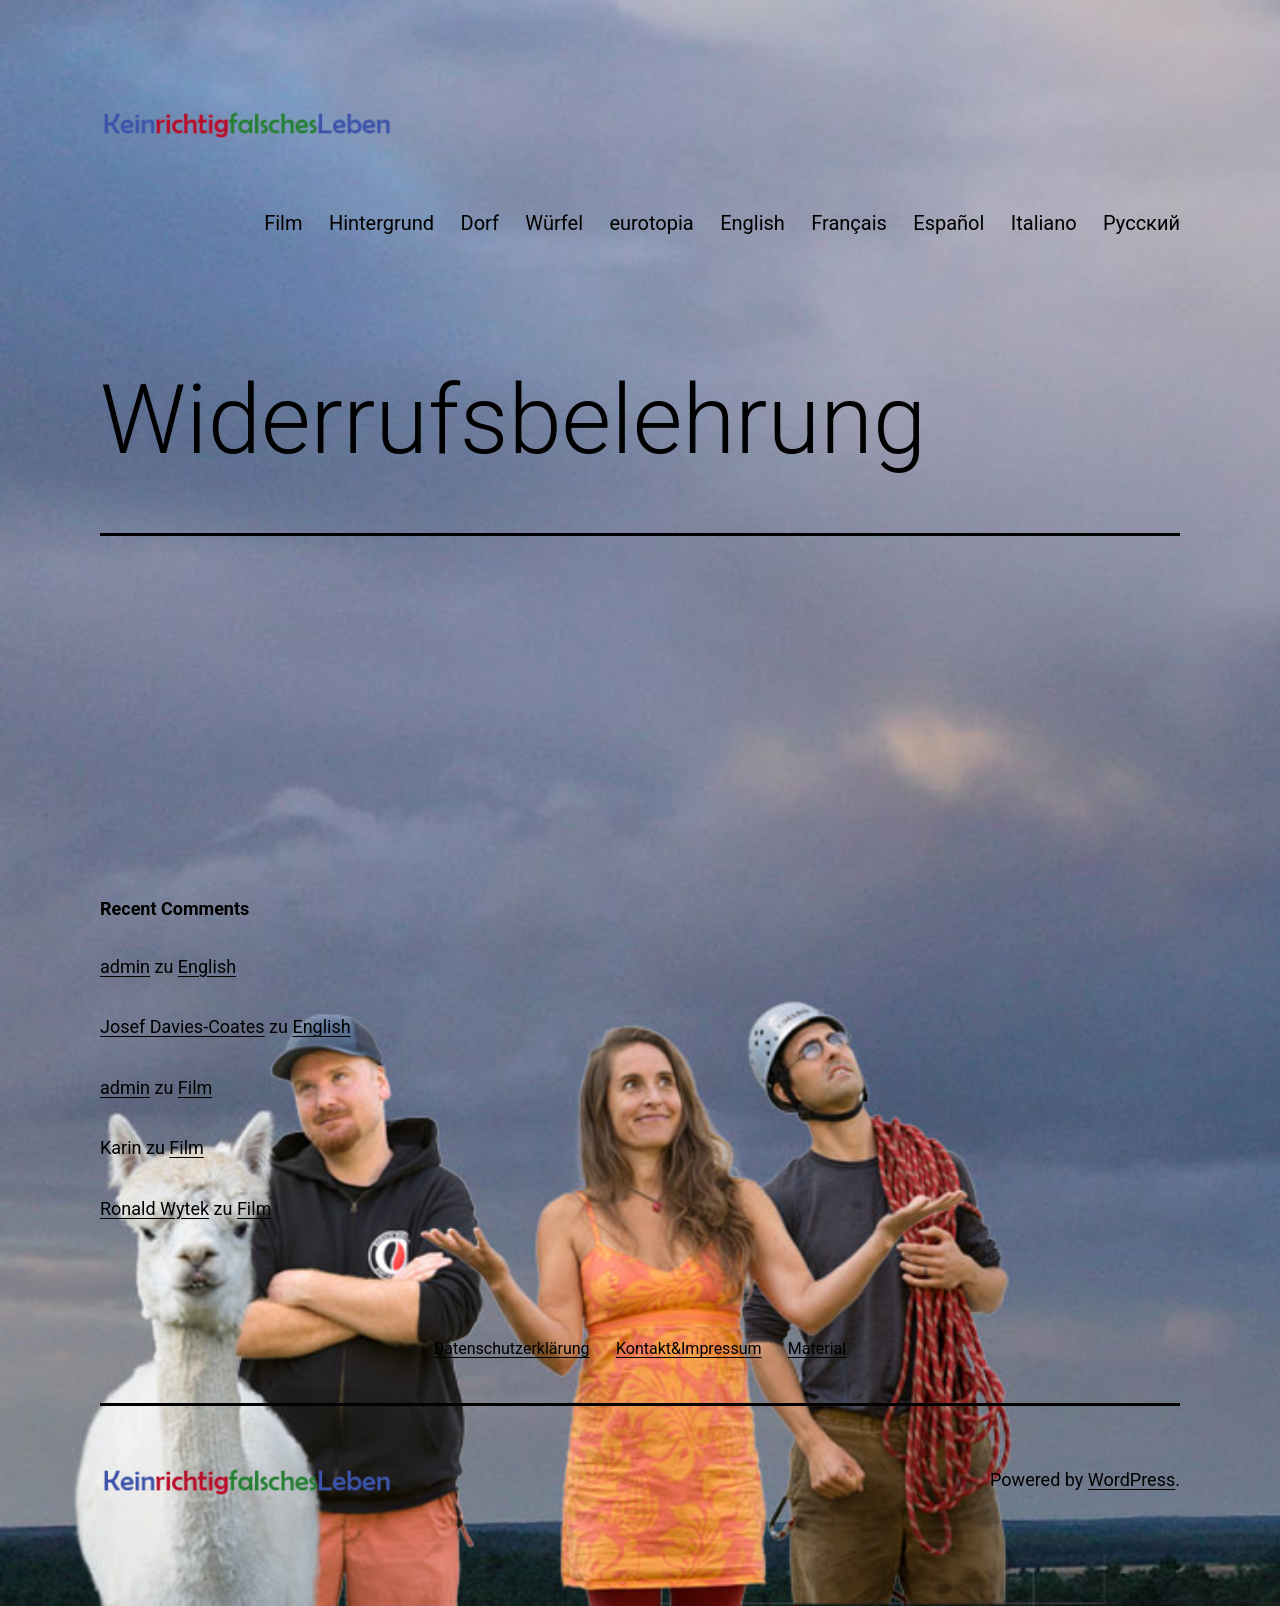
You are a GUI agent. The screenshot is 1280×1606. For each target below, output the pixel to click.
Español (948, 223)
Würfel (554, 223)
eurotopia (651, 223)
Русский (1141, 223)
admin (125, 966)
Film (283, 223)
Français (849, 223)
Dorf (480, 223)
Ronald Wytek (154, 1208)
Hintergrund (381, 223)
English (752, 223)
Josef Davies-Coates (182, 1026)
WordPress (1131, 1479)
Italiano (1044, 223)
